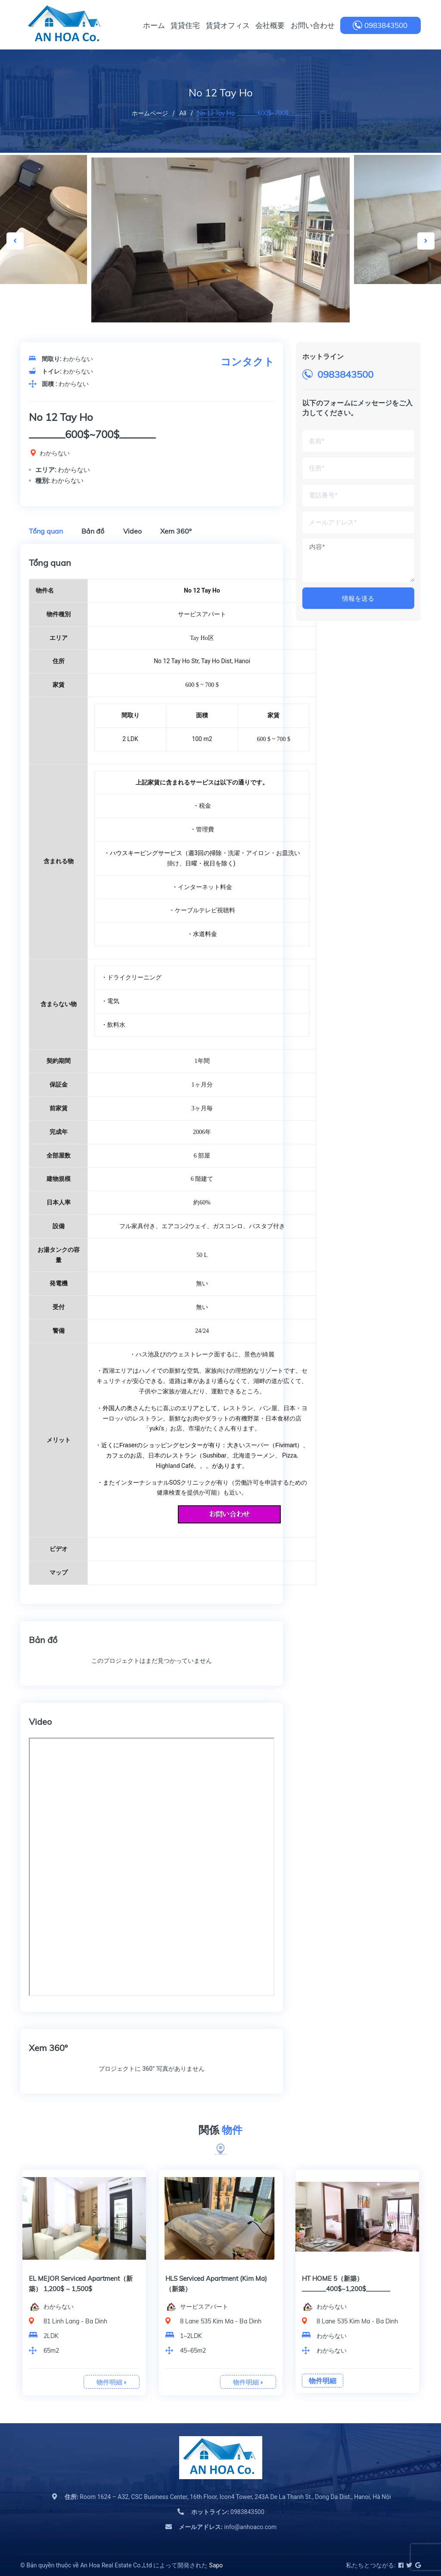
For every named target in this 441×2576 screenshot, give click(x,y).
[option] (220, 241)
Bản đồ (92, 531)
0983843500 (385, 25)
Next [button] (426, 241)
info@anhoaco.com (227, 2526)
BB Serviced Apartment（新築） (213, 2278)
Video (132, 531)
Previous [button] (15, 241)
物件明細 (111, 2382)
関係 (220, 2130)
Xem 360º (176, 531)
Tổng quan (46, 531)
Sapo (216, 2565)
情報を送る (358, 598)
